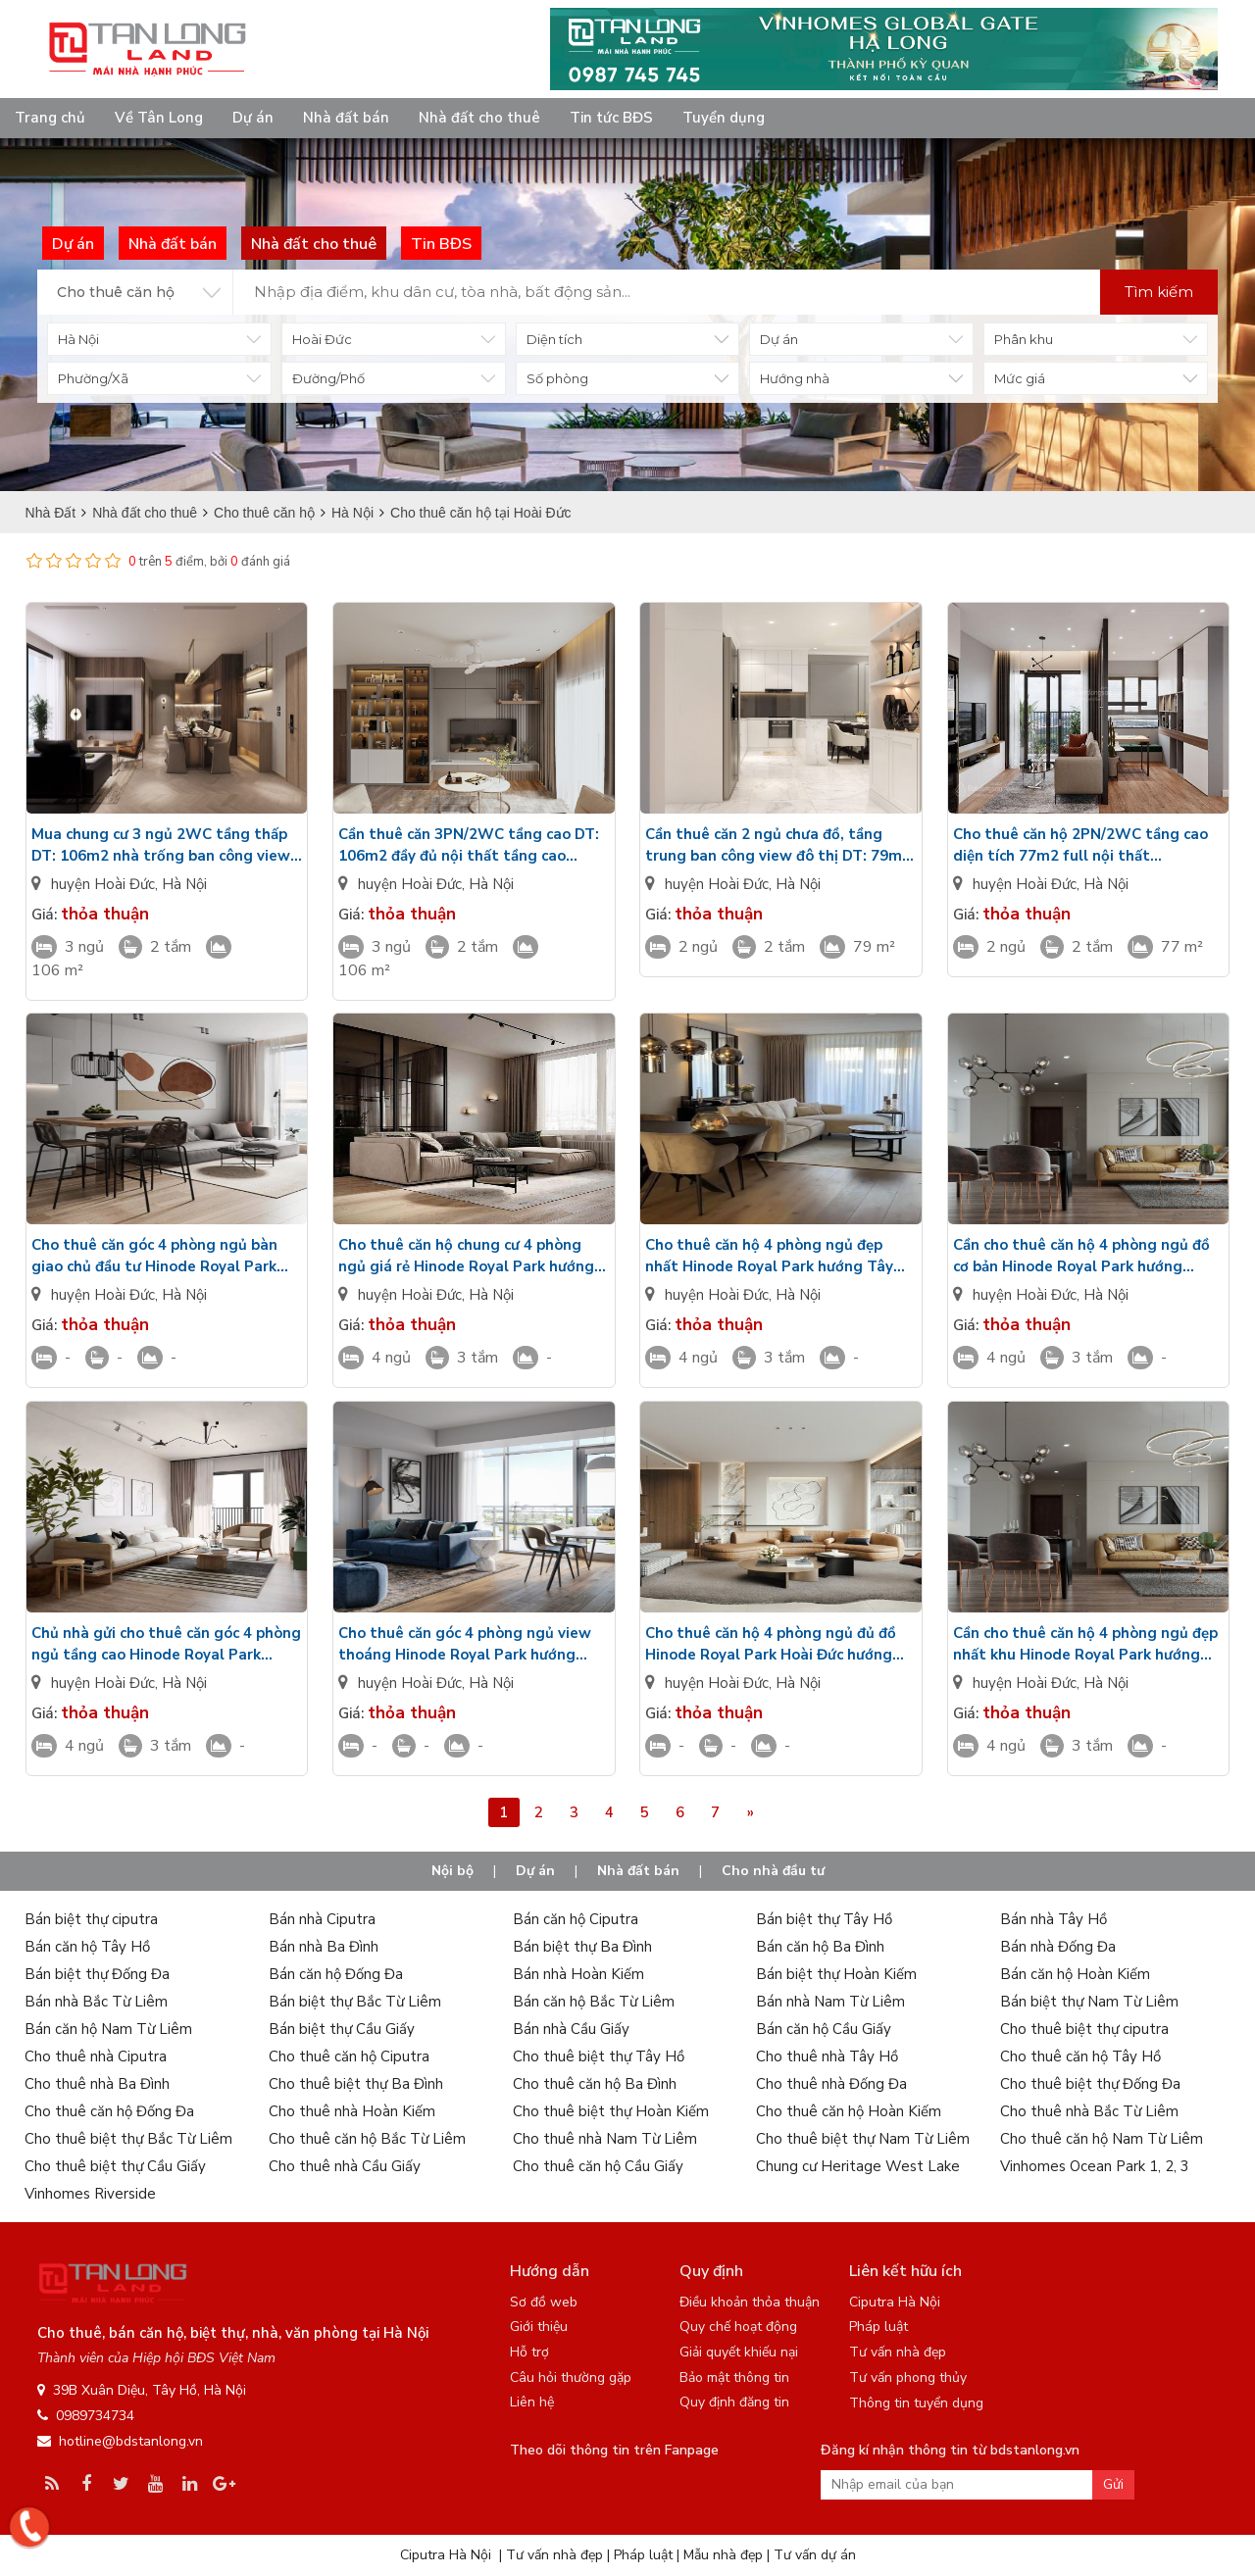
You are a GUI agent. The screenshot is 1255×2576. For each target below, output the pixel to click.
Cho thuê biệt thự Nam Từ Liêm (863, 2139)
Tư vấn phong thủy (908, 2377)
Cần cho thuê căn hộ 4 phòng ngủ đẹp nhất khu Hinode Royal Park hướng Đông (1085, 1644)
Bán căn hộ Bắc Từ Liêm (594, 2001)
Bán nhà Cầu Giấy (571, 2029)
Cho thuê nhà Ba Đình (97, 2084)
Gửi (1113, 2484)
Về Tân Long (159, 117)
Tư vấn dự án (815, 2555)
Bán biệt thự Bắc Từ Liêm (355, 2001)
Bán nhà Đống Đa (1058, 1947)
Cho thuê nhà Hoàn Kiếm (352, 2111)
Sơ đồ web (543, 2302)
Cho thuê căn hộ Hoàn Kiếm (848, 2111)
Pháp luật (878, 2326)
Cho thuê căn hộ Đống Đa (109, 2111)
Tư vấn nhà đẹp (897, 2352)
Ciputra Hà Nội (894, 2302)
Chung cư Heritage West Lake (858, 2166)
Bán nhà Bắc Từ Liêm (96, 2001)
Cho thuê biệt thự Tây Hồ (598, 2056)
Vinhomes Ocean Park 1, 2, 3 (1094, 2166)
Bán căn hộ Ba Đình (820, 1947)
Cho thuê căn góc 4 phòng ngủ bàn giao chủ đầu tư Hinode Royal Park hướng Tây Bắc (154, 1256)
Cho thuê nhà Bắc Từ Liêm (1089, 2111)
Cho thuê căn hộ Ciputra (349, 2056)
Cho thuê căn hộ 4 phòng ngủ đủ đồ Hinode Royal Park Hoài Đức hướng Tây (770, 1644)
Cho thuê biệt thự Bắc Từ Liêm (128, 2139)
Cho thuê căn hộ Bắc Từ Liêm (367, 2139)
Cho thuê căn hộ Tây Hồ (1080, 2056)
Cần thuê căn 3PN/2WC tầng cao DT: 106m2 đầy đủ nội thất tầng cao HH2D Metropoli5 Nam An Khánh (468, 845)
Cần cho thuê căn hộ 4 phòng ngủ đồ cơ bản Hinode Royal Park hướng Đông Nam (1081, 1256)
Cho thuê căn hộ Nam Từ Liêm (1101, 2139)
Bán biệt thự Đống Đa (97, 1974)
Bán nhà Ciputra (322, 1919)
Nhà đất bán (346, 117)
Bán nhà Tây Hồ (1053, 1919)
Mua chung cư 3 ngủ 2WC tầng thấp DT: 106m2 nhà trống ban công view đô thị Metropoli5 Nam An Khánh (160, 845)
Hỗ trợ (529, 2352)
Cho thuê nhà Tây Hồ (827, 2056)
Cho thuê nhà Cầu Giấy (345, 2166)
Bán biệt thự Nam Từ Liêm (1089, 2001)
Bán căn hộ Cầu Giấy (823, 2029)
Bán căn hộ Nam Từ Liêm (108, 2029)
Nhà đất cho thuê (479, 117)
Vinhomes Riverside (90, 2194)
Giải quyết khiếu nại (738, 2352)
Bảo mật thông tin (734, 2377)
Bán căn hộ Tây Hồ (87, 1947)
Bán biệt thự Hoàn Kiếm (836, 1974)
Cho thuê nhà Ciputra (96, 2056)
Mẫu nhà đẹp (723, 2555)
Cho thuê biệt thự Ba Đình (356, 2084)
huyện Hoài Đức (103, 884)
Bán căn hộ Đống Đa (336, 1974)
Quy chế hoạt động (738, 2326)
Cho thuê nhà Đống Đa (831, 2084)
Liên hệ (532, 2402)
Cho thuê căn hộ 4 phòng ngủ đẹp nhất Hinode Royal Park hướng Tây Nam (769, 1256)
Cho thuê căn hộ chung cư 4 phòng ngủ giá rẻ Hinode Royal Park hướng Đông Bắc (466, 1256)
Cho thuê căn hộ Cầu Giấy (598, 2166)
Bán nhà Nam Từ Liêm (830, 2001)
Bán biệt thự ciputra (91, 1919)
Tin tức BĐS (611, 117)
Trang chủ (50, 117)
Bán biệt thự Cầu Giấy (342, 2029)
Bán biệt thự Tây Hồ (824, 1919)
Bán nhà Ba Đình (323, 1947)
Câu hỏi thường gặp (570, 2377)
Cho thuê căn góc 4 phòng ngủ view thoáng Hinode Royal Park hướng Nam (464, 1644)
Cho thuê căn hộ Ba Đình (595, 2084)
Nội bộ (452, 1870)
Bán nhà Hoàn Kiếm (578, 1974)
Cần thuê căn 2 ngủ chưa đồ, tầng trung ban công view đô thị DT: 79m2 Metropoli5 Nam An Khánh (778, 845)
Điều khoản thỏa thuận (749, 2302)
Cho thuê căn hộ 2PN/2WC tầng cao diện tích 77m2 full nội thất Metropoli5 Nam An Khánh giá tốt (1080, 845)
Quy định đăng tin (734, 2402)
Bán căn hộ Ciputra (575, 1919)
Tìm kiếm (1159, 291)
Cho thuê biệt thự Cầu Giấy (115, 2166)
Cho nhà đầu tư (773, 1870)
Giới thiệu (539, 2326)
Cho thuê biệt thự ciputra (1084, 2029)
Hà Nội (184, 884)
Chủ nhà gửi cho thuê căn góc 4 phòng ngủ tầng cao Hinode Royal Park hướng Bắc (166, 1644)
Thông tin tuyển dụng (916, 2403)
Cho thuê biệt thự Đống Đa (1090, 2084)
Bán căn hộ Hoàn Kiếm (1075, 1974)
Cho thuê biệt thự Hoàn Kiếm (611, 2111)
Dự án (253, 117)
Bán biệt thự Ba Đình (582, 1947)
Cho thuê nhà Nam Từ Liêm (605, 2139)
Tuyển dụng (723, 117)
